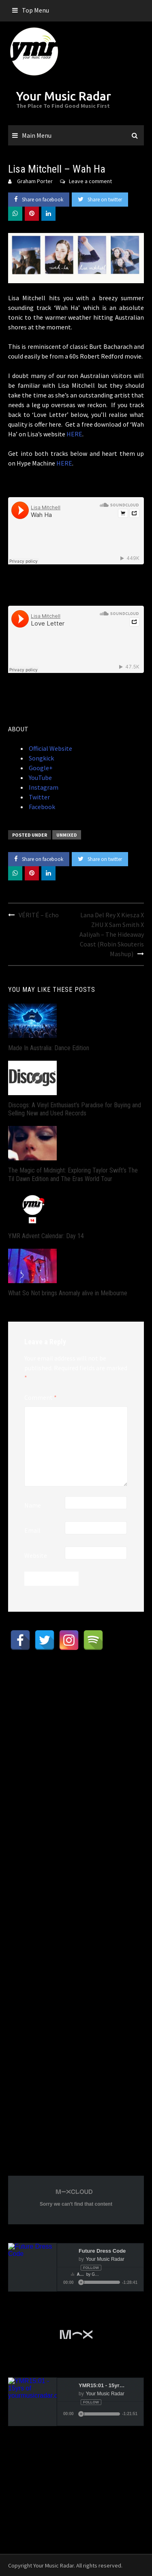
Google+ (40, 768)
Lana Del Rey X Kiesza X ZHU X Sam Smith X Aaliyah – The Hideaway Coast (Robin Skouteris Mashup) (111, 934)
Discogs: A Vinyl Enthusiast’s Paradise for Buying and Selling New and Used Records (74, 1109)
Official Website (50, 748)
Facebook (41, 807)
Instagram (43, 787)
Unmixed (66, 835)
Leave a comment (90, 181)
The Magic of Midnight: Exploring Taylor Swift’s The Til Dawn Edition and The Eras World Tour (73, 1174)
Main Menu (36, 135)
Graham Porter (35, 181)
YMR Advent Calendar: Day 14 (46, 1236)
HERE (74, 434)
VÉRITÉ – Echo (39, 915)
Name (32, 1505)
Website (35, 1555)
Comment (40, 1397)
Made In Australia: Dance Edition (48, 1048)
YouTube (40, 777)
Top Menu (35, 10)
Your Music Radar (63, 96)
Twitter (39, 797)
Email (32, 1530)
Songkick (41, 758)
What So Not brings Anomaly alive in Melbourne (67, 1293)
